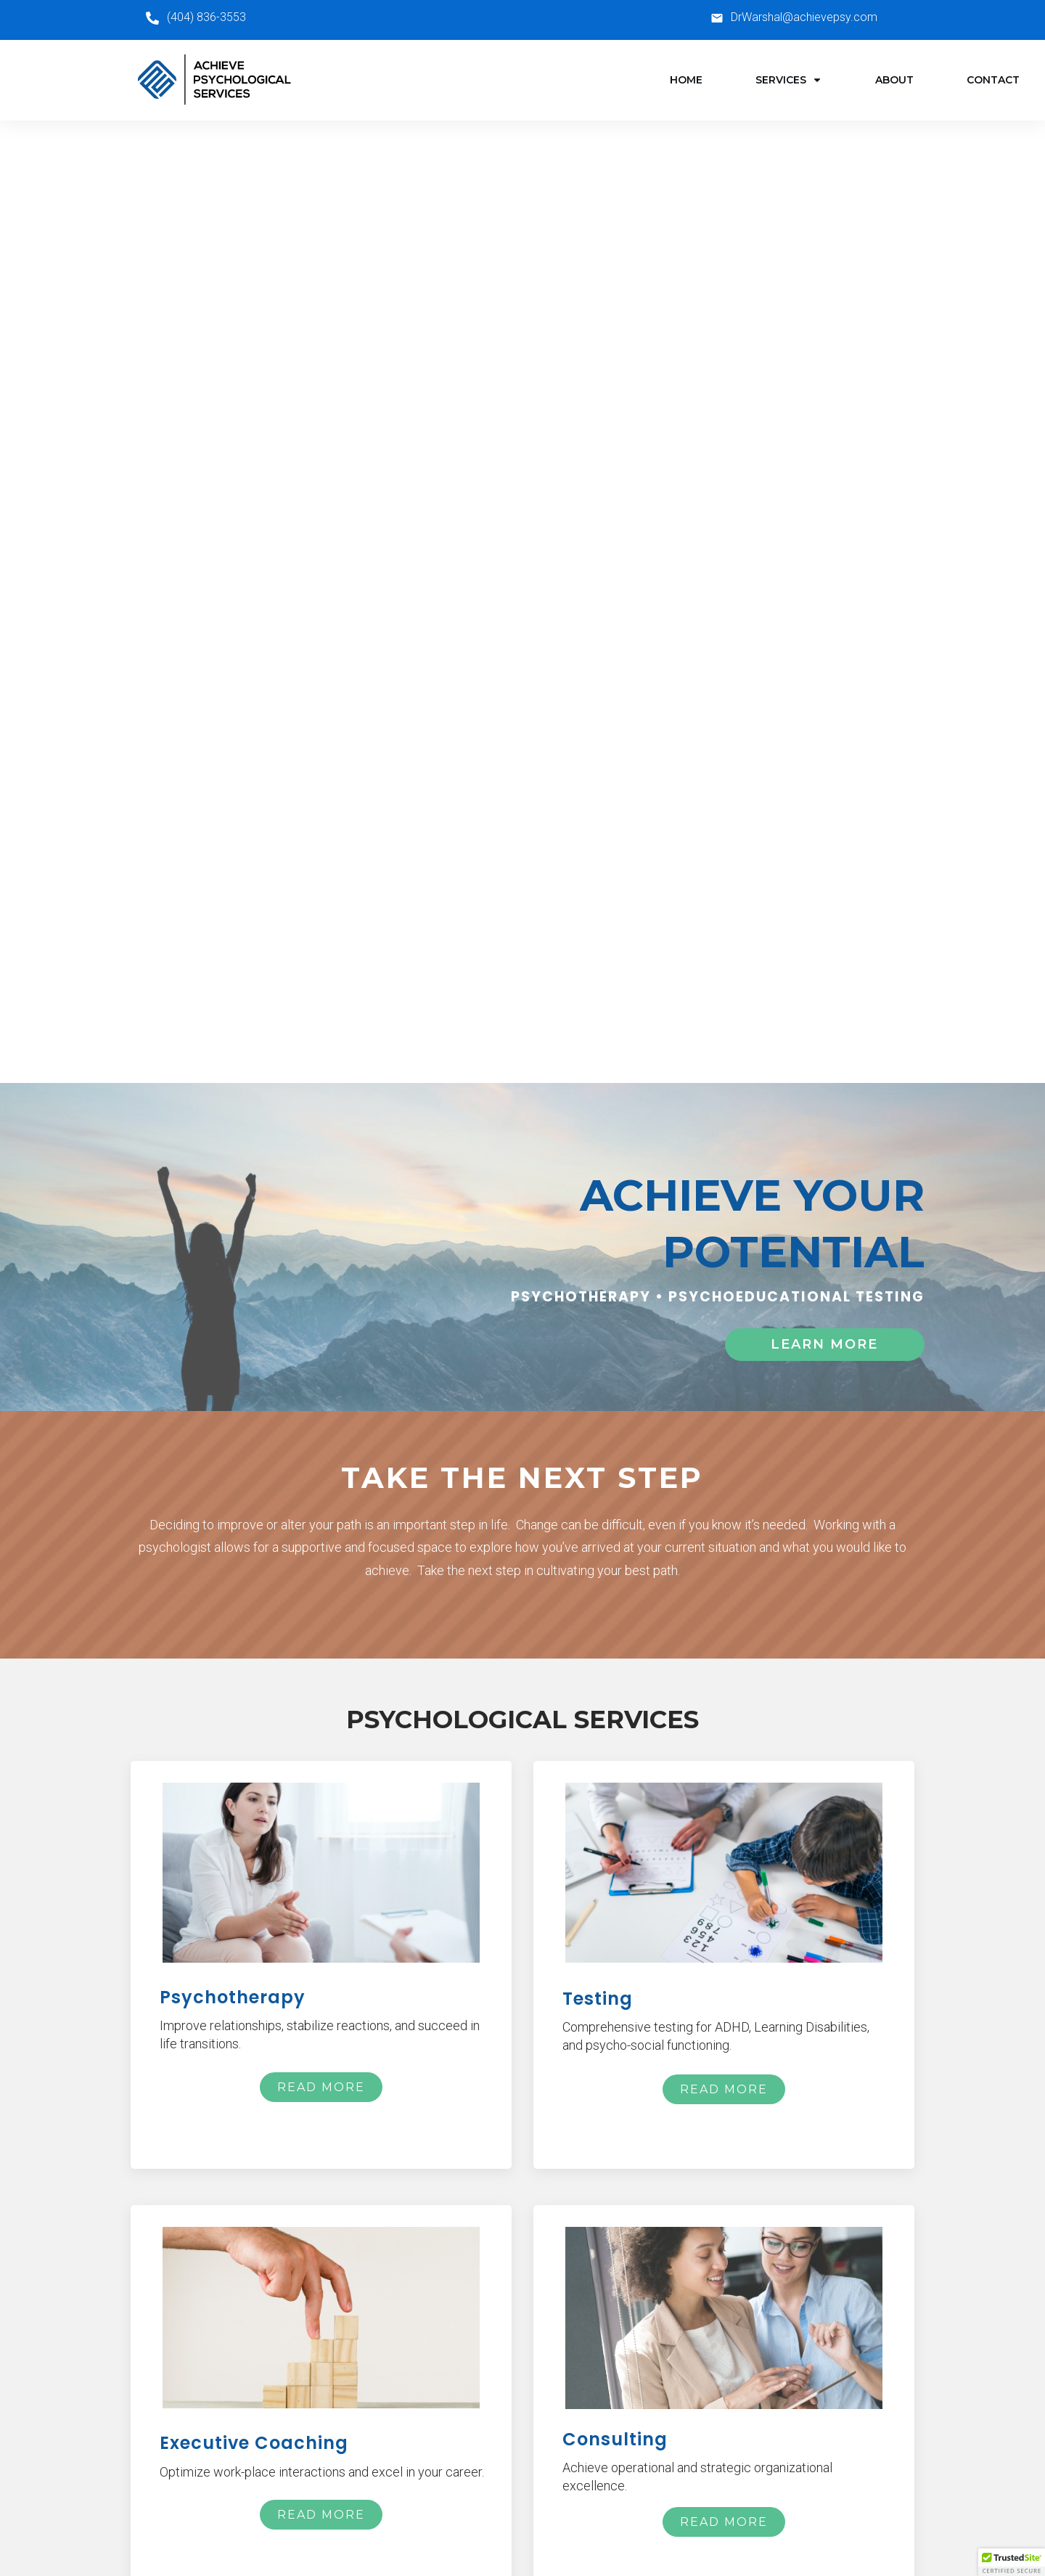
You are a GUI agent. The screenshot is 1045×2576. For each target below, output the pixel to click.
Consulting (471, 2486)
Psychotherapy (483, 2407)
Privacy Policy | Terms (523, 2530)
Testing (463, 2433)
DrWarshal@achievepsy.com (804, 17)
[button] (1011, 2562)
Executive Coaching (495, 2459)
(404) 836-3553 (206, 17)
